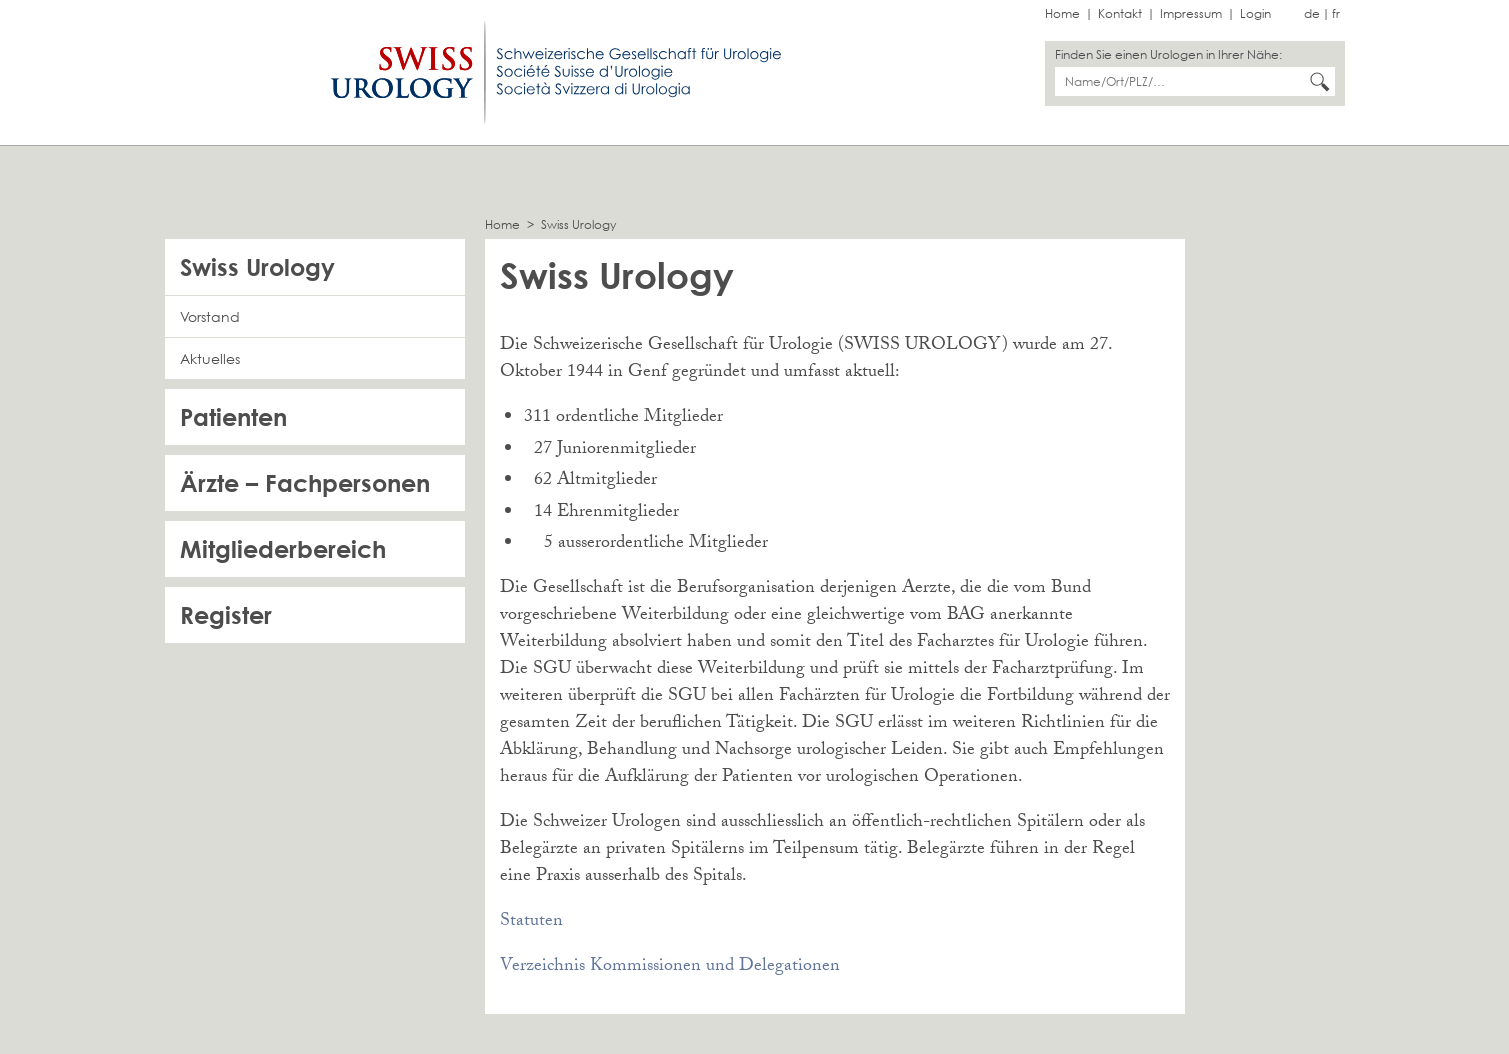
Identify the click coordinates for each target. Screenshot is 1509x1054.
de (1312, 13)
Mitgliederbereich (283, 548)
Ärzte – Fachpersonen (305, 482)
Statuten (531, 922)
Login (1255, 13)
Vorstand (210, 316)
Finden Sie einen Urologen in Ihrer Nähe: (1168, 54)
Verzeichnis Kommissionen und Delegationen (670, 967)
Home (1062, 13)
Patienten (233, 416)
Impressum (1191, 13)
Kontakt (1120, 13)
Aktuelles (210, 358)
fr (1336, 13)
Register (226, 614)
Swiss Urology (578, 224)
